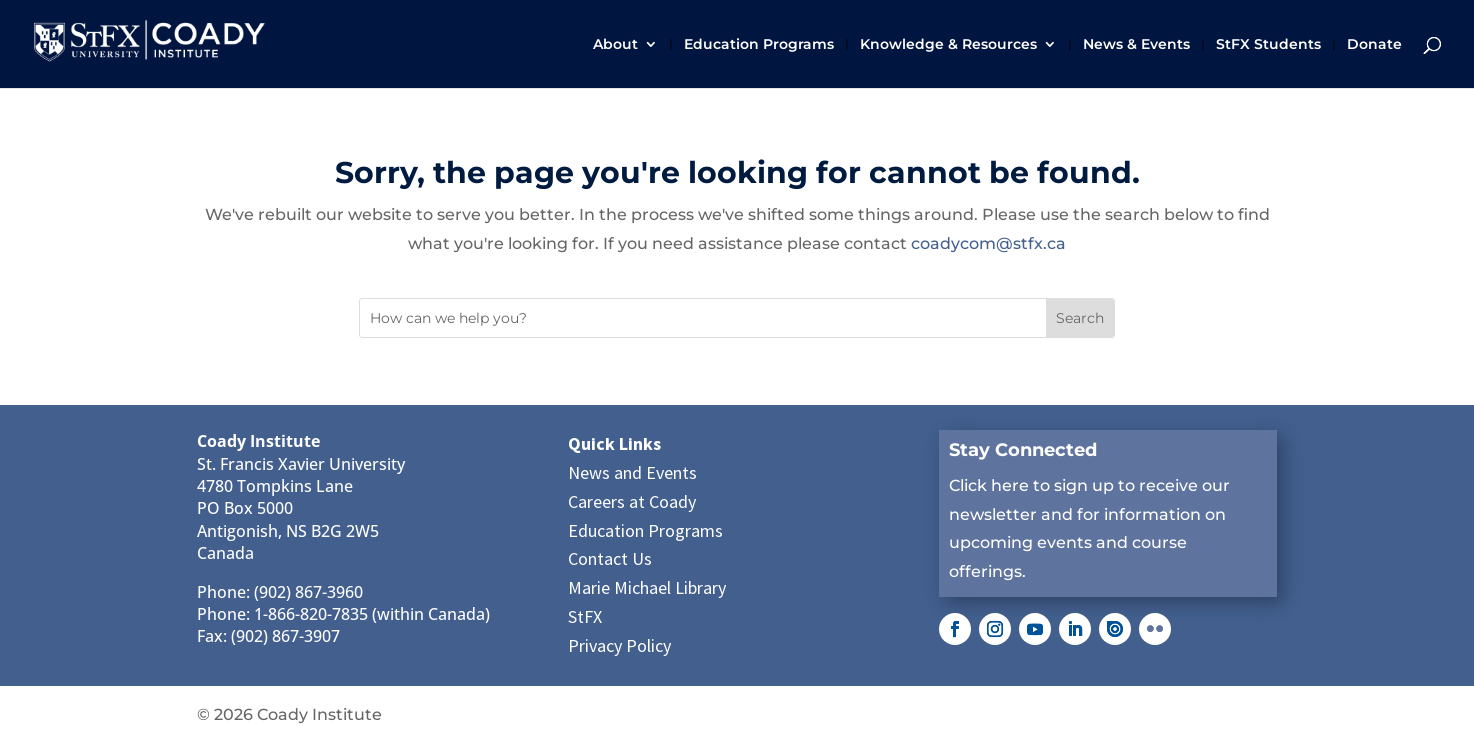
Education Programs (759, 45)
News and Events (632, 472)
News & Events (1136, 45)
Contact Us (610, 558)
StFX (585, 616)
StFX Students (1268, 45)
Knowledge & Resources (948, 45)
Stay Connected (1023, 450)
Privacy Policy (619, 645)
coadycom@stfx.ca (988, 243)
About (615, 45)
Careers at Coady (632, 501)
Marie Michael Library (647, 587)
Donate (1374, 45)
